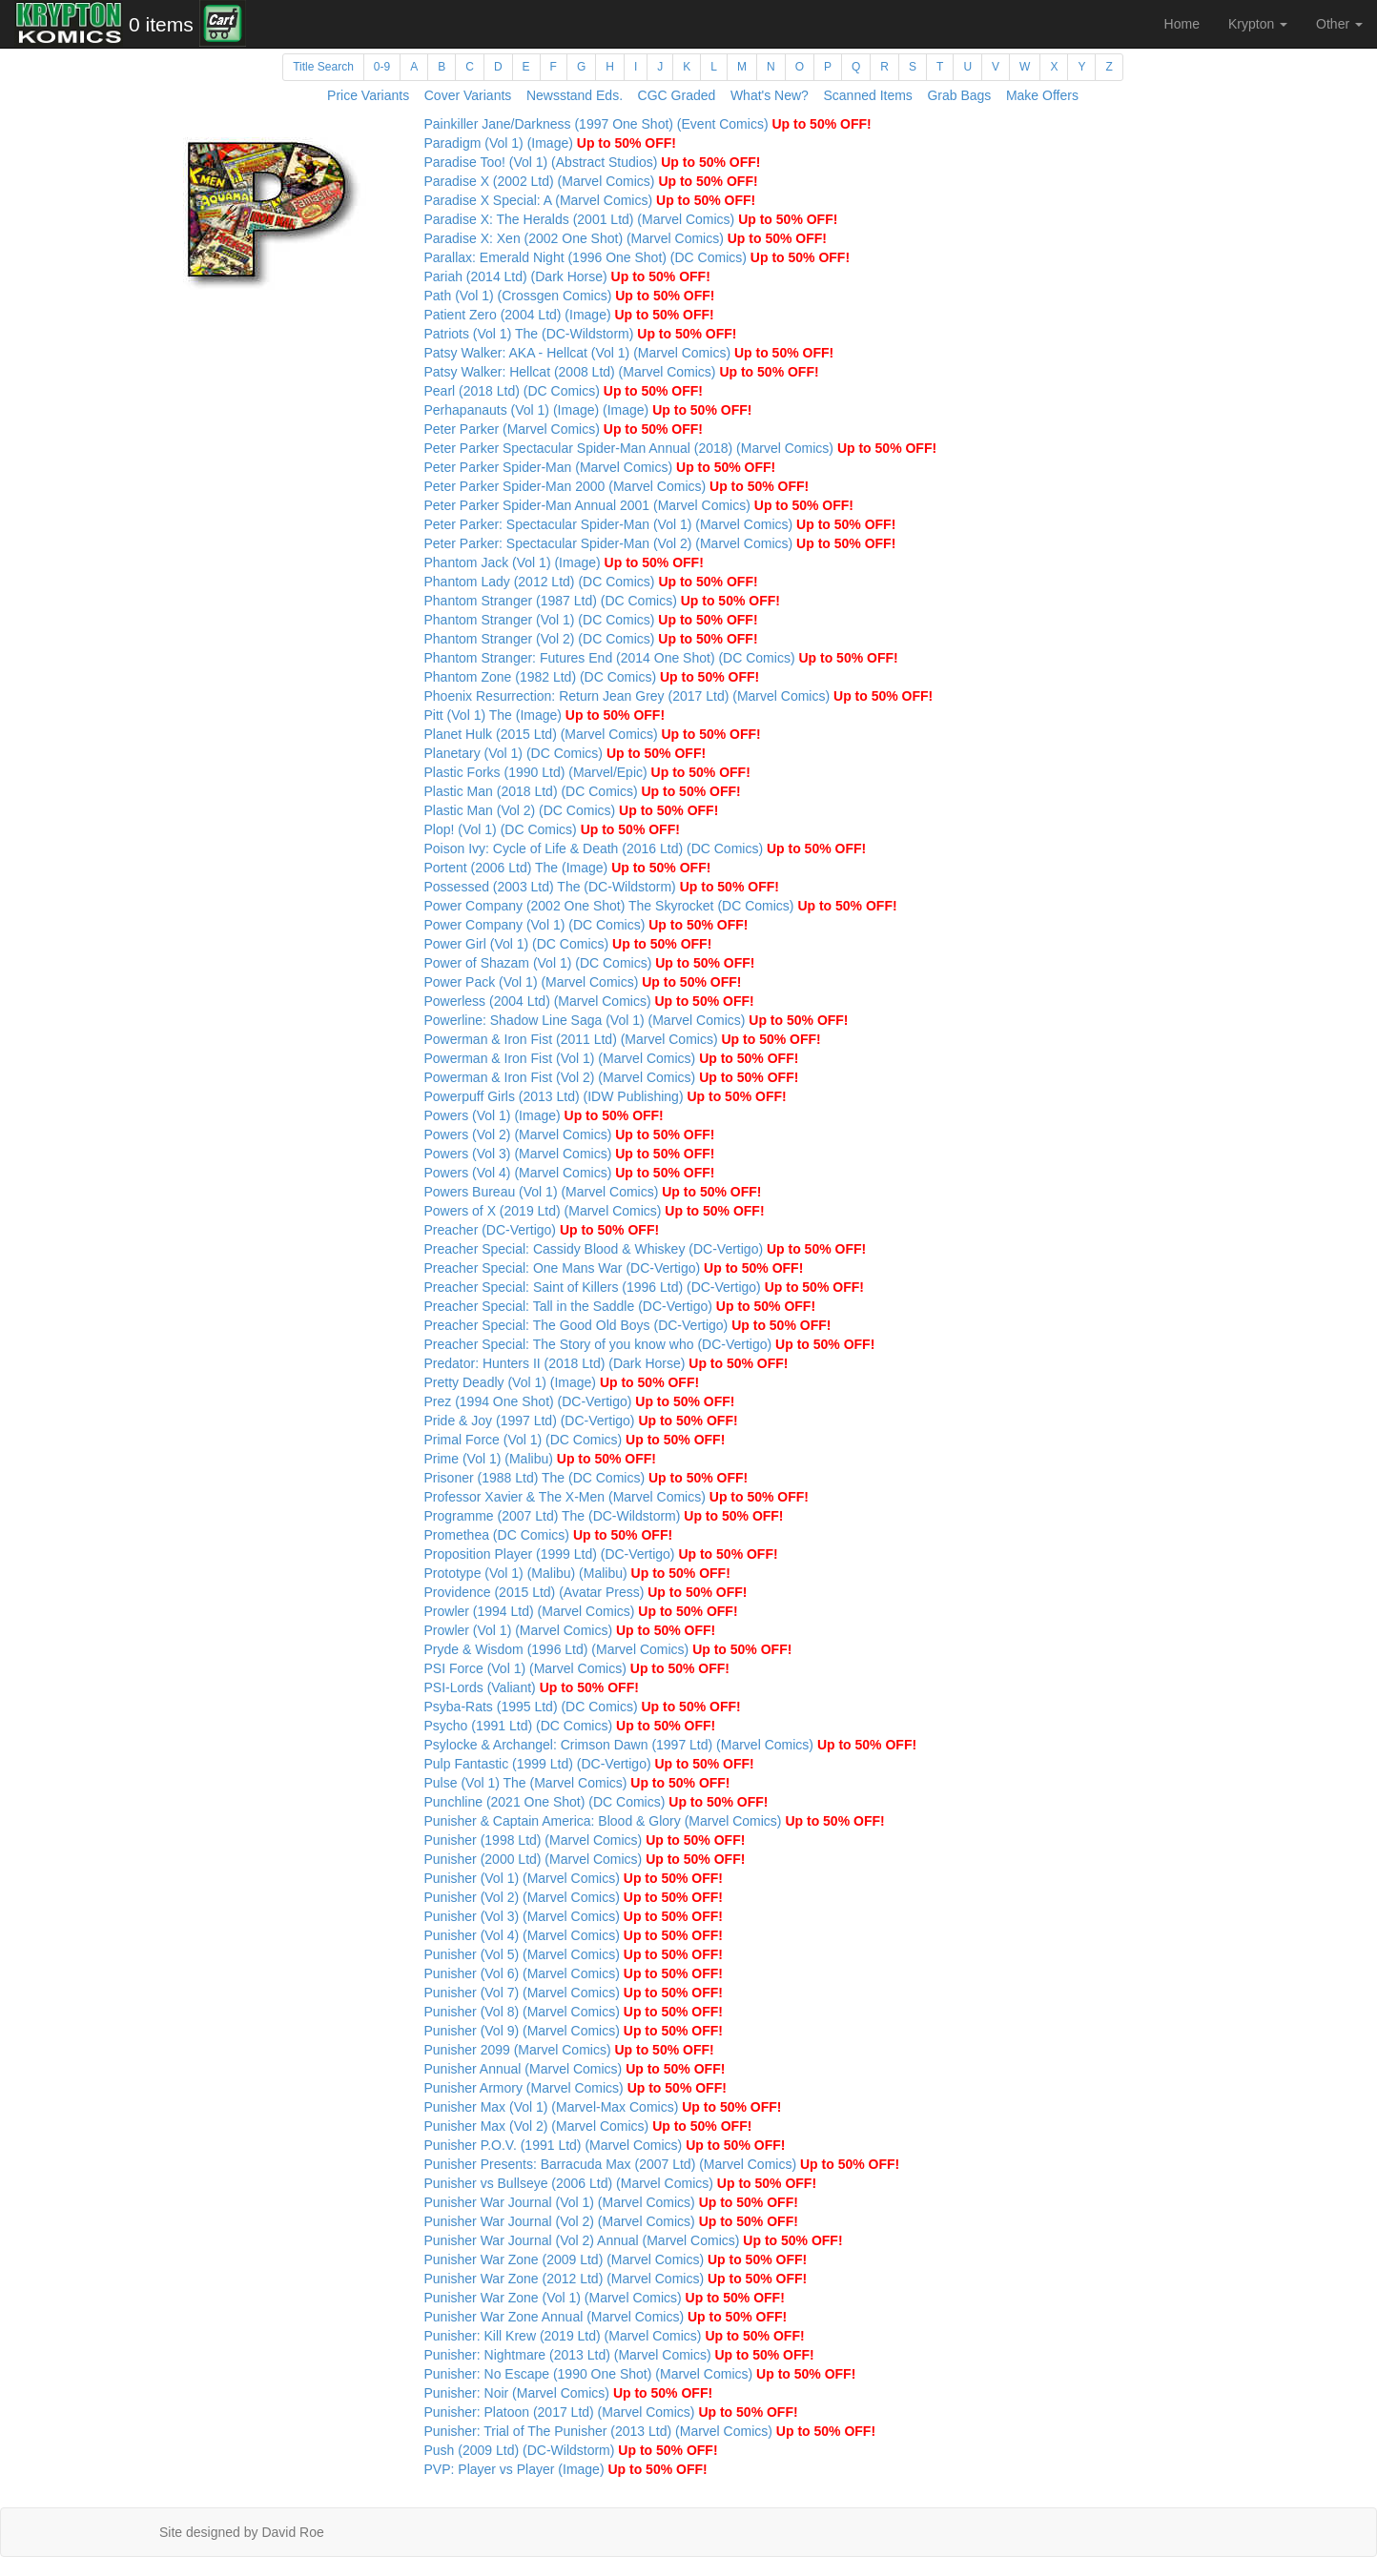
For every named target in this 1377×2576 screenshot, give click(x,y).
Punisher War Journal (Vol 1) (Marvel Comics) (611, 2202)
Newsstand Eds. (574, 95)
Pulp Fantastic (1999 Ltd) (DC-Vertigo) (589, 1763)
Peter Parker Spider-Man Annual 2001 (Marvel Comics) (639, 505)
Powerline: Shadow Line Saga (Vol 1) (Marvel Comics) (636, 1020)
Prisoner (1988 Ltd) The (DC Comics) (586, 1477)
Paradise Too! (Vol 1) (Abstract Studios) (592, 162)
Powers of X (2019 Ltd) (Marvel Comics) (594, 1210)
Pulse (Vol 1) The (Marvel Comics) (577, 1782)
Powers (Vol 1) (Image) (544, 1115)
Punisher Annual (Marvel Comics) (575, 2068)
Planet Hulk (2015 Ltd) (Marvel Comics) (592, 734)
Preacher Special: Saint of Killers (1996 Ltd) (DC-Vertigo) (644, 1287)
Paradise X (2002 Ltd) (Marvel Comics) (591, 181)
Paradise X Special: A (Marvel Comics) (590, 200)
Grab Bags (959, 95)
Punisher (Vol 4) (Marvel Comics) (574, 1935)
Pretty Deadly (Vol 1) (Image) (562, 1382)
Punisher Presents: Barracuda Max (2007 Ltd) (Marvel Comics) (662, 2164)
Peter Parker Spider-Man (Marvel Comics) (600, 467)
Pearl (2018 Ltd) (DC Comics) (564, 391)
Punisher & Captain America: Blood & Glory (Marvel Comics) (654, 1821)
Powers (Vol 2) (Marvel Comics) (569, 1134)
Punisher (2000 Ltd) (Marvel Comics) (585, 1859)
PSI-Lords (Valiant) (531, 1687)
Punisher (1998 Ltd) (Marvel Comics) (585, 1840)
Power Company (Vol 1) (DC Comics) (586, 924)
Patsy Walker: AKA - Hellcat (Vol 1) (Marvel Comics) (629, 352)
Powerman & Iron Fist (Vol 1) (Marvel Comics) (611, 1058)
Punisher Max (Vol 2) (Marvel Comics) (588, 2126)
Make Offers (1042, 95)
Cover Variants (468, 95)
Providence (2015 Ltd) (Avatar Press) (586, 1592)
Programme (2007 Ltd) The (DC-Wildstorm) (604, 1515)
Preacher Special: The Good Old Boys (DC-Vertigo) (628, 1325)
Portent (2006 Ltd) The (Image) (567, 867)
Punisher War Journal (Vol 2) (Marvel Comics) (611, 2221)
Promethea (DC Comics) (548, 1535)
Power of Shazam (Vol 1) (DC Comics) (589, 963)
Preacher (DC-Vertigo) (542, 1229)
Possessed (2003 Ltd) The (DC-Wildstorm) (601, 886)
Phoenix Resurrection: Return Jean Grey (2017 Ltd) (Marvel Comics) (679, 696)
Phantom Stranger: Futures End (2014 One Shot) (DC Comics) (661, 657)
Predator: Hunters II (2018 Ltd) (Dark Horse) (606, 1363)
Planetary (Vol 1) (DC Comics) (565, 753)
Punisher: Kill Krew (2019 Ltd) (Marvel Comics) (614, 2335)
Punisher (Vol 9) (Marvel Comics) (574, 2030)
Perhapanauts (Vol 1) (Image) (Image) (588, 410)
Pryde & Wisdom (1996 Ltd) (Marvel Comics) (608, 1649)
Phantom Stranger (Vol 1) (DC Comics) (591, 619)
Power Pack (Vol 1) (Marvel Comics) (583, 982)
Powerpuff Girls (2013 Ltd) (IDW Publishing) (605, 1096)
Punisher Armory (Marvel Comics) (575, 2088)
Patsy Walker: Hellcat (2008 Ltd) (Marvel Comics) (621, 371)
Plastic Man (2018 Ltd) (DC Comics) (582, 791)
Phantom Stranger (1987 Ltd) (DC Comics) (602, 600)
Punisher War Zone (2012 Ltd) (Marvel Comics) (616, 2278)
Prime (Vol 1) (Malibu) (540, 1458)
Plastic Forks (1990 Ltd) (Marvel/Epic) (587, 772)
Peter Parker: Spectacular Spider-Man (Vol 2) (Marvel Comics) (660, 543)
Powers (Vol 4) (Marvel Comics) (569, 1172)
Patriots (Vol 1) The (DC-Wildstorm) (580, 333)
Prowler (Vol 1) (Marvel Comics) (570, 1630)
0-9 (382, 66)
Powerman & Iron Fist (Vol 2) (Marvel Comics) (611, 1077)
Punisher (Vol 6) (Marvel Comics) (574, 1973)
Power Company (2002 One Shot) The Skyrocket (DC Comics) (660, 905)
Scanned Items (867, 95)
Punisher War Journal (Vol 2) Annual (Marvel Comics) (633, 2240)
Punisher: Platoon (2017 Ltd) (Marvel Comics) (611, 2412)
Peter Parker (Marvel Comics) (564, 429)
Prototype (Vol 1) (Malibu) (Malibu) (577, 1573)
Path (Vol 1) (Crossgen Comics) (569, 295)
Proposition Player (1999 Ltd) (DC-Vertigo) (601, 1554)
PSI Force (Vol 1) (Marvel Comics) (577, 1668)
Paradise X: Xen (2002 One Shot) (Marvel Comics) (625, 238)
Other (1339, 23)
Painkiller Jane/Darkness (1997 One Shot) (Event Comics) (648, 124)
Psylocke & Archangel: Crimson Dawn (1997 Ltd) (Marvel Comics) (670, 1744)
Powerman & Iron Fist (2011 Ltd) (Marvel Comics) (622, 1039)
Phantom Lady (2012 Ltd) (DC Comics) (591, 581)
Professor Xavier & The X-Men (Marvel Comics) (617, 1496)
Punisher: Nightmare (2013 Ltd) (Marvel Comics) (619, 2354)
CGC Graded (677, 95)
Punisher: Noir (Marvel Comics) (568, 2393)
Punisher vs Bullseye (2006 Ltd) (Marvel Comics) (620, 2183)
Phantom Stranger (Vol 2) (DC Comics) (591, 638)
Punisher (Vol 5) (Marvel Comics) (574, 1954)
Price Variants (368, 95)
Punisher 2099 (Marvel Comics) (569, 2049)
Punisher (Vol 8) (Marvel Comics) (574, 2011)
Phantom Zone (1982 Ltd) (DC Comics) (592, 677)
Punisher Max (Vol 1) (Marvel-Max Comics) (603, 2107)
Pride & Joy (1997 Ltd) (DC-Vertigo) (581, 1420)
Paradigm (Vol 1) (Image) (550, 143)
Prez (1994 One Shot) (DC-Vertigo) (579, 1401)
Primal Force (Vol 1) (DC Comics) (575, 1439)
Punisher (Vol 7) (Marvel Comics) (574, 1992)
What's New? (769, 95)
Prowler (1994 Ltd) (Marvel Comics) (581, 1611)
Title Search (323, 66)
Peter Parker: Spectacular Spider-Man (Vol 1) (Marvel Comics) (660, 524)
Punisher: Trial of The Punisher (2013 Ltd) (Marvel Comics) (650, 2431)
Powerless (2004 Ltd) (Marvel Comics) (589, 1001)
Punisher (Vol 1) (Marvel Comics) (574, 1878)
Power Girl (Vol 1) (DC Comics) (568, 943)
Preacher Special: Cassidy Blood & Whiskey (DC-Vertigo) (645, 1249)
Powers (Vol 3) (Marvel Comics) (569, 1153)
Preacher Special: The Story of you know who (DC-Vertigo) (649, 1344)
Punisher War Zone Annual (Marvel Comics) (606, 2316)
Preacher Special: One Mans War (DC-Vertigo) (614, 1268)
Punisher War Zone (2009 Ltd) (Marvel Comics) (616, 2259)
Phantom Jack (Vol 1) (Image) (564, 562)
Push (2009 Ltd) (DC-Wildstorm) (571, 2450)
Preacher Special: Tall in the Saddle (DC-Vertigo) (620, 1306)
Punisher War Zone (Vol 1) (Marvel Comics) (604, 2297)
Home (1182, 23)
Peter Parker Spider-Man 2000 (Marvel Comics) (617, 486)
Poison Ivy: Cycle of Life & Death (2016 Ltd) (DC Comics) (645, 848)
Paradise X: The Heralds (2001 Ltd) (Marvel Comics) (631, 219)
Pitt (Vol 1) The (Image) (545, 715)
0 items (161, 24)
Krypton (1257, 23)
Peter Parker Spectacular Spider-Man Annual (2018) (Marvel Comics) (680, 448)
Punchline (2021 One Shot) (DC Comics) (596, 1801)
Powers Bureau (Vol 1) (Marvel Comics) (593, 1191)
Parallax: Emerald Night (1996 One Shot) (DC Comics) (637, 257)
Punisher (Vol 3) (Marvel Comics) (574, 1916)
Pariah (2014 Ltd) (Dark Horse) (567, 276)
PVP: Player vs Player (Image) (566, 2469)
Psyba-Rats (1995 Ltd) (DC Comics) (582, 1706)
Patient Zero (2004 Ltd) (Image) (569, 314)
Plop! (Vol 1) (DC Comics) (552, 829)
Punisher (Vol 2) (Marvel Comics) (574, 1897)
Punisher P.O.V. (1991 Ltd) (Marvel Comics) (605, 2145)
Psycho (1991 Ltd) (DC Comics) (570, 1725)
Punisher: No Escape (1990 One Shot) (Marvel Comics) (640, 2374)
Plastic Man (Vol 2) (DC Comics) (571, 810)
